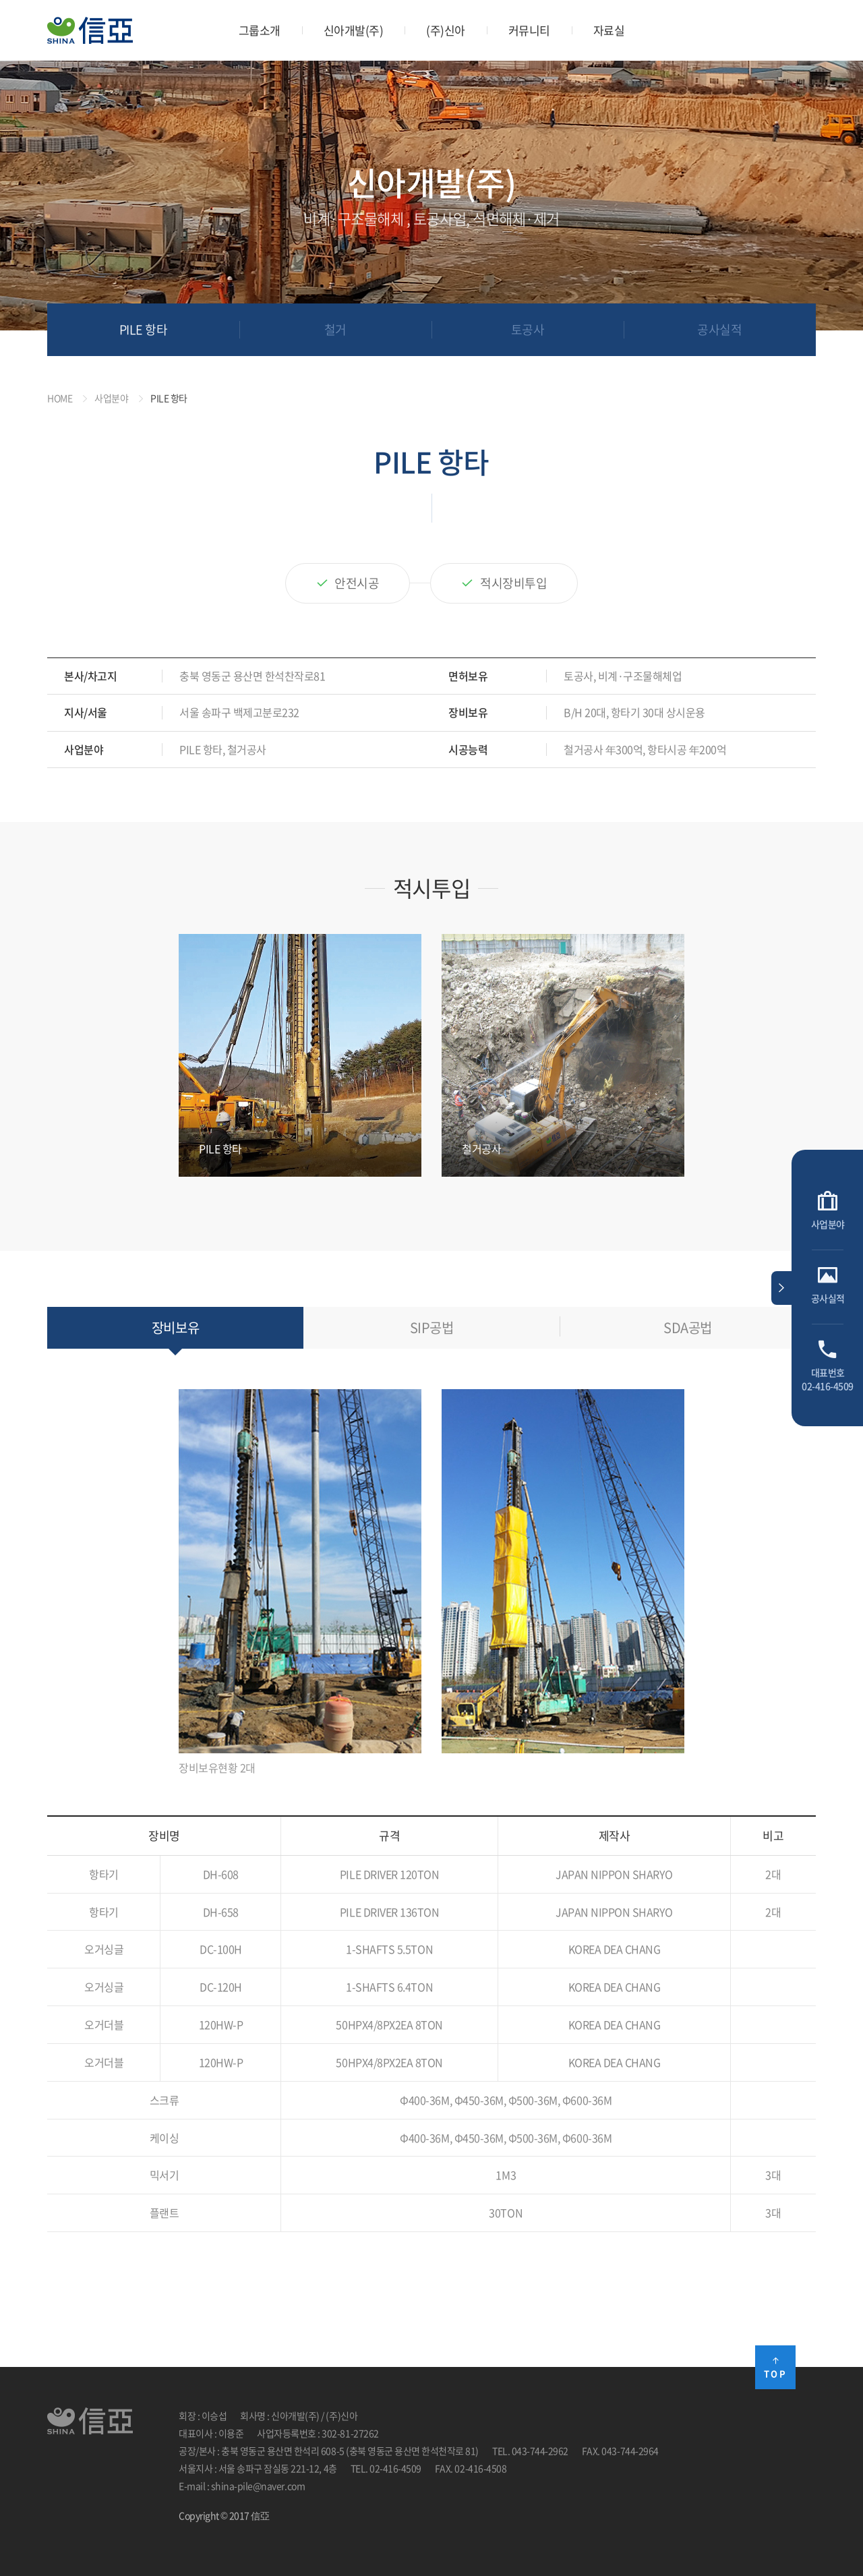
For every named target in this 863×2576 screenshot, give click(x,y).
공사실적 (719, 329)
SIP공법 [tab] (432, 1327)
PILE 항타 (143, 329)
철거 (335, 329)
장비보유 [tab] (175, 1327)
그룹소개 (259, 30)
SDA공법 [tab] (687, 1327)
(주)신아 (445, 30)
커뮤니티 (529, 30)
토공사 (528, 329)
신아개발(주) (354, 30)
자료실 (609, 30)
